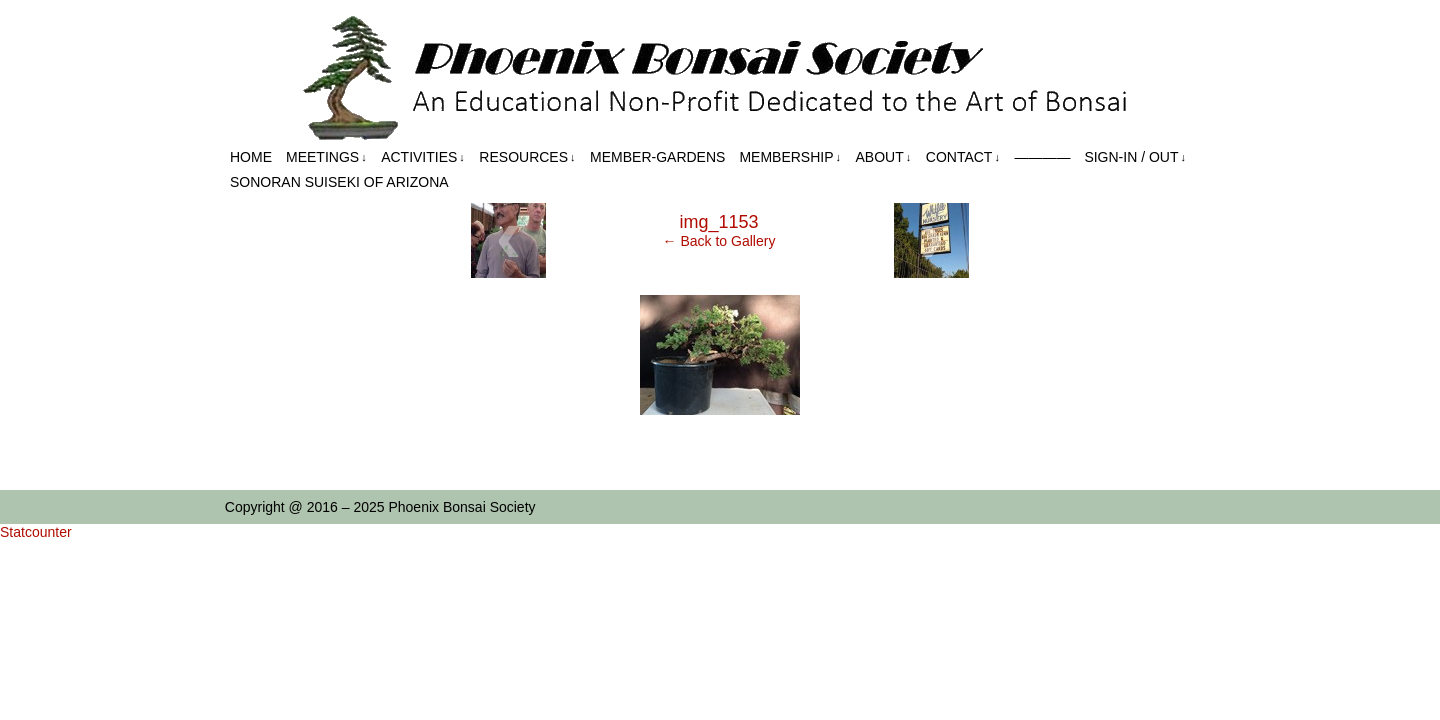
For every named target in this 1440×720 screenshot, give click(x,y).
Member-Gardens (657, 157)
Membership (790, 157)
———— (1042, 157)
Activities (423, 157)
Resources (527, 157)
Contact (963, 157)
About (884, 157)
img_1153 (718, 222)
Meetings (326, 157)
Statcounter (36, 532)
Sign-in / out (1135, 157)
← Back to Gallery (719, 241)
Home (251, 157)
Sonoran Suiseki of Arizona (339, 182)
